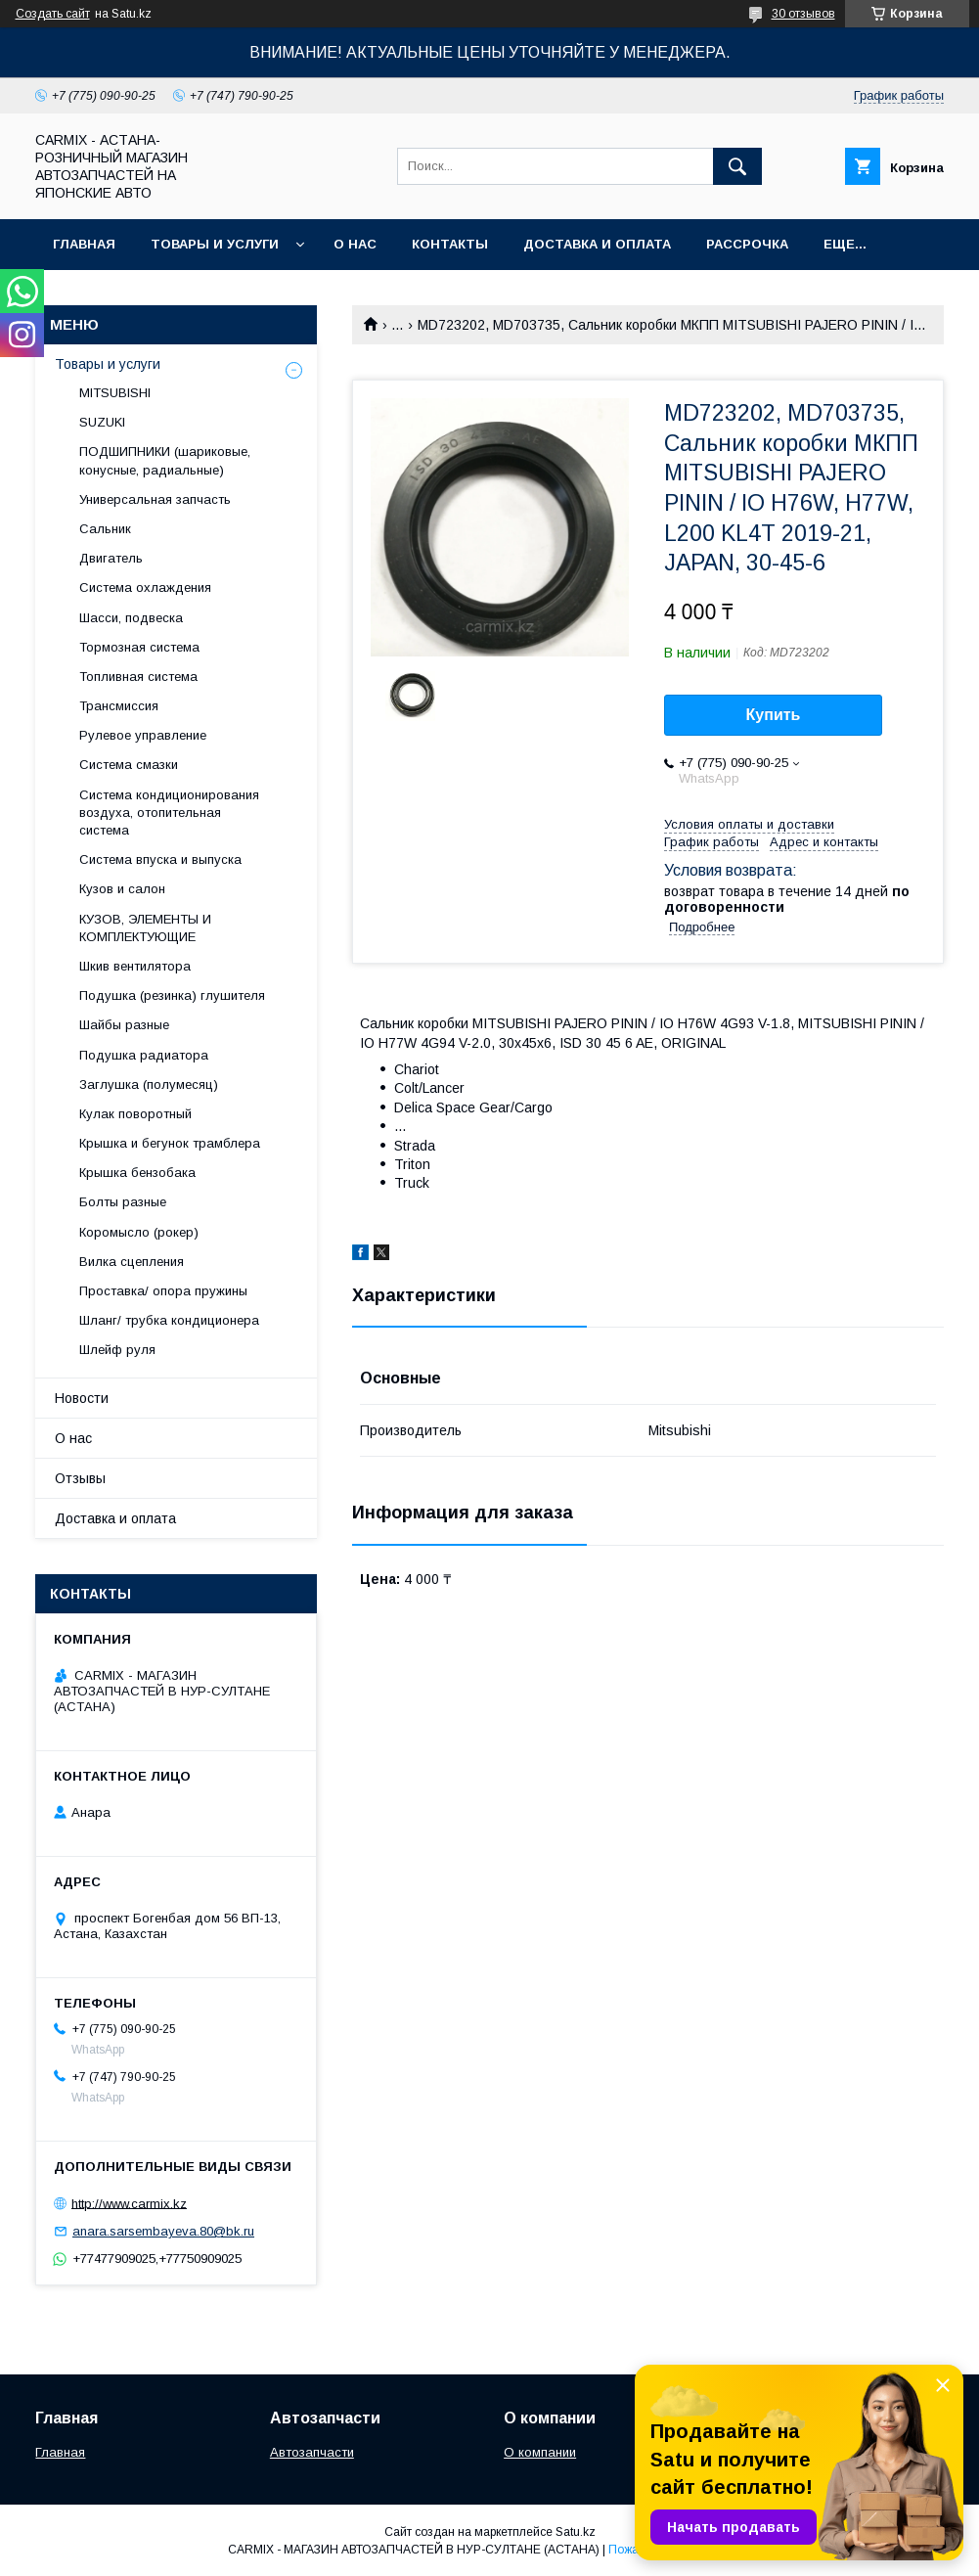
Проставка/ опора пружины (163, 1291)
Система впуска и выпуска (160, 859)
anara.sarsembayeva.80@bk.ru (163, 2231)
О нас (355, 244)
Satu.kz (576, 2532)
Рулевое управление (142, 735)
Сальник (105, 528)
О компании (540, 2452)
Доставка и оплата (597, 244)
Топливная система (138, 676)
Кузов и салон (122, 888)
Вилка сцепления (131, 1261)
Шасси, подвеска (131, 617)
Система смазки (128, 764)
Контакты (450, 244)
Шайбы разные (124, 1024)
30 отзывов (803, 14)
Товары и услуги (215, 244)
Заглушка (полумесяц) (148, 1084)
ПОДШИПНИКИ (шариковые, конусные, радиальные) (164, 460)
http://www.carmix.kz (129, 2202)
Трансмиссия (118, 706)
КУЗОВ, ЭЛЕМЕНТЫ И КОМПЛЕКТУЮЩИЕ (145, 928)
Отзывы (80, 1478)
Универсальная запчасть (155, 499)
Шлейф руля (117, 1349)
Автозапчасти (312, 2452)
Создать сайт (53, 14)
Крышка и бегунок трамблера (169, 1143)
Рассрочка (747, 244)
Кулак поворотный (135, 1114)
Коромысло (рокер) (139, 1232)
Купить (773, 714)
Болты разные (122, 1202)
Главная (84, 244)
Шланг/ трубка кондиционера (169, 1320)
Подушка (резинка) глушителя (172, 995)
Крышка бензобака (137, 1172)
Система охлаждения (145, 587)
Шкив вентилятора (135, 966)
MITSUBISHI (115, 392)
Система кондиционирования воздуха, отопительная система (169, 812)
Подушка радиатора (143, 1055)
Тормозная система (139, 647)
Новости (82, 1398)
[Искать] (737, 166)
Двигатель (111, 558)
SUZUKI (102, 422)
